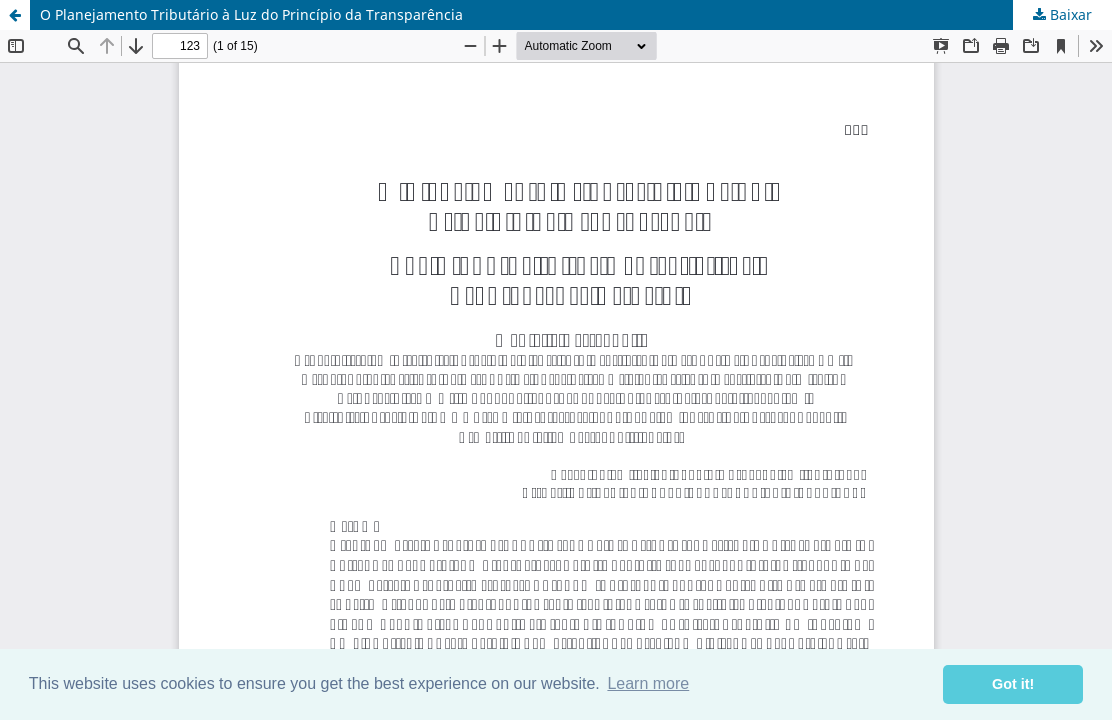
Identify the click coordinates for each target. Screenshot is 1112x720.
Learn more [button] (648, 683)
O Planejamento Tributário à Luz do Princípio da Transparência (251, 14)
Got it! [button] (1013, 684)
